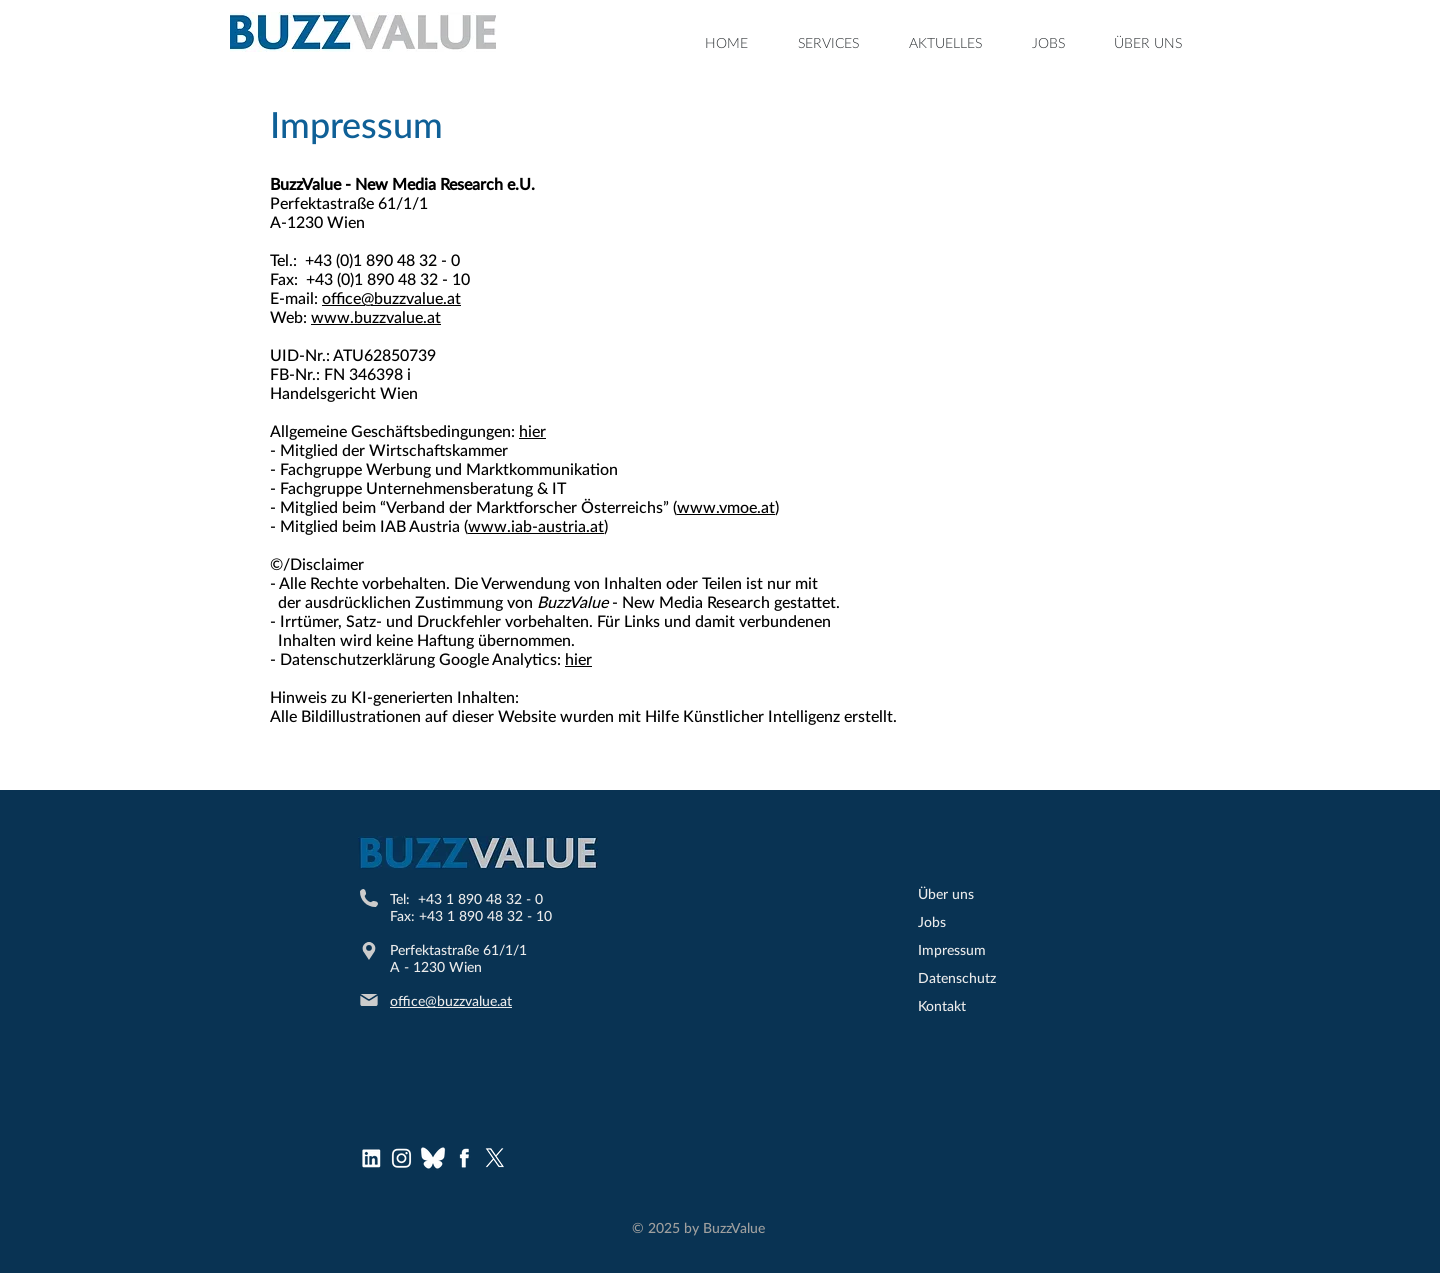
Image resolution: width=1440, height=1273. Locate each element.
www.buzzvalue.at (376, 316)
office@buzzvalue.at (391, 297)
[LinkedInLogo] (371, 1158)
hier (532, 430)
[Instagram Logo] (402, 1158)
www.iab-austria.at (536, 525)
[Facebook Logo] (464, 1158)
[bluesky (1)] (433, 1158)
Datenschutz (957, 977)
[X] (495, 1158)
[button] (828, 43)
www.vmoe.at (726, 506)
